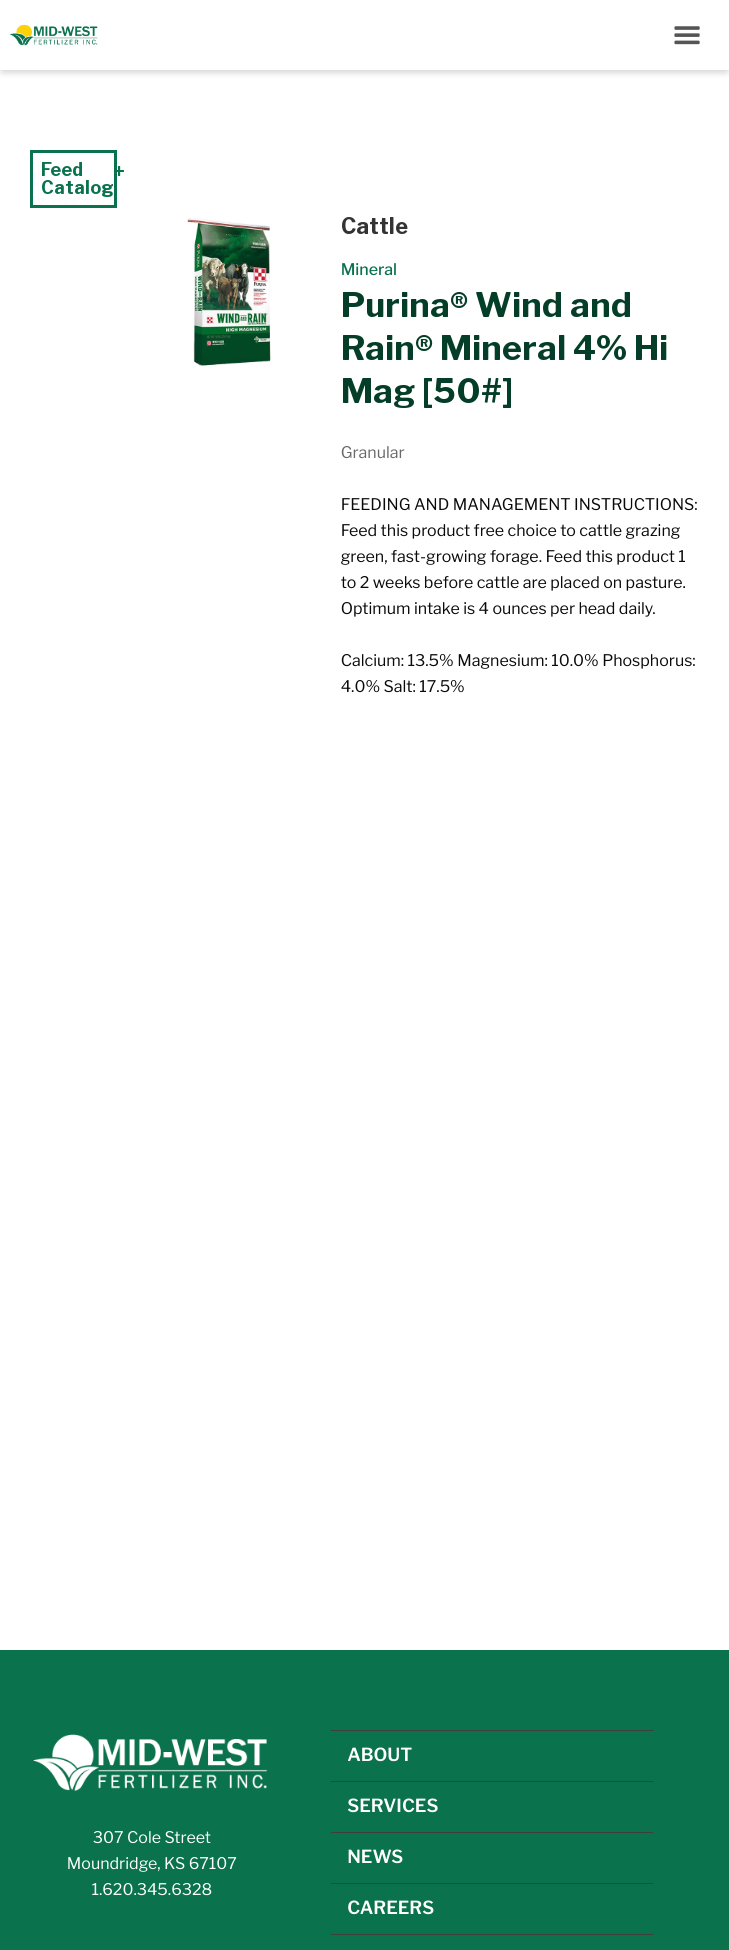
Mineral (369, 269)
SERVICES (392, 1806)
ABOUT (379, 1755)
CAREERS (390, 1908)
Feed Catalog (77, 178)
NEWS (375, 1857)
